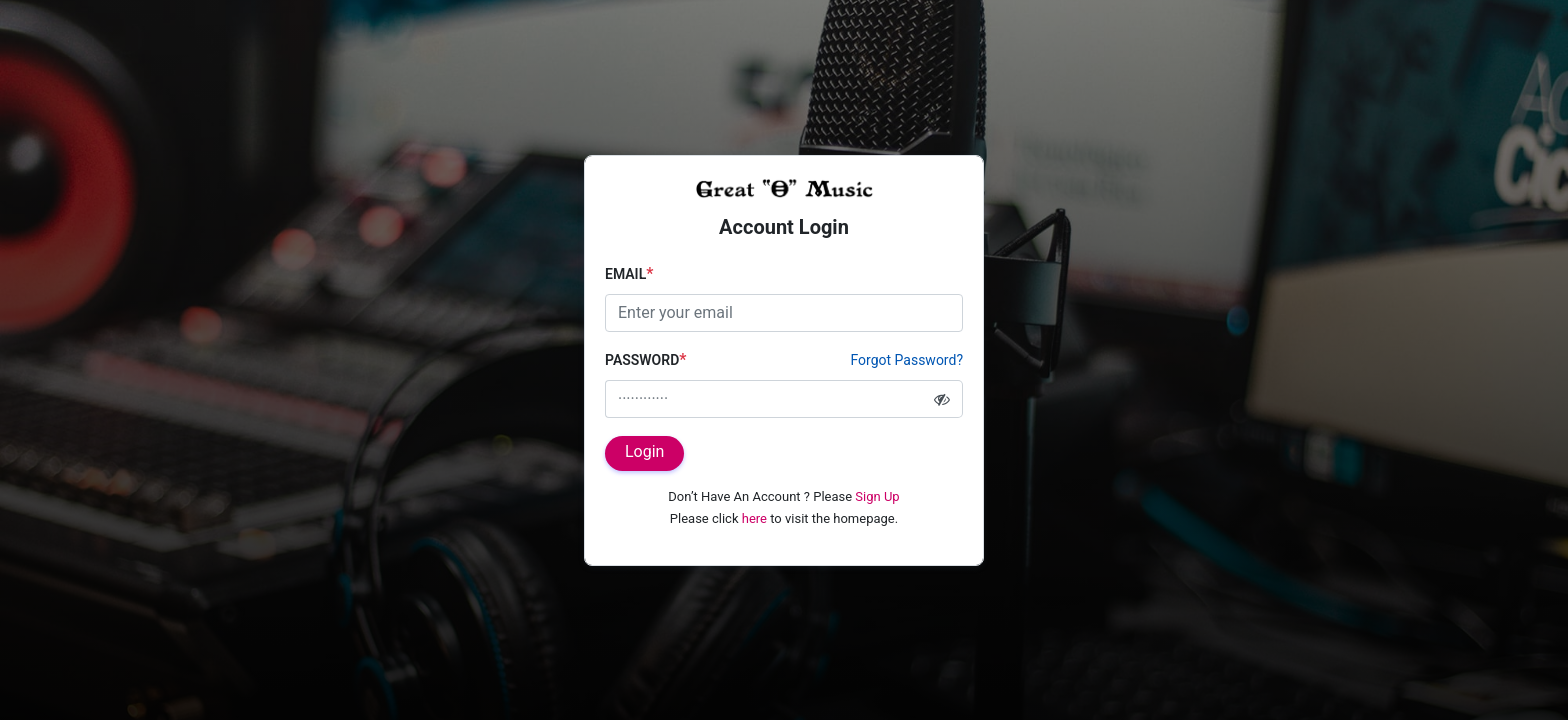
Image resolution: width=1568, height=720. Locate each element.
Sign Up (877, 496)
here (754, 518)
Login (644, 451)
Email (629, 273)
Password (645, 359)
